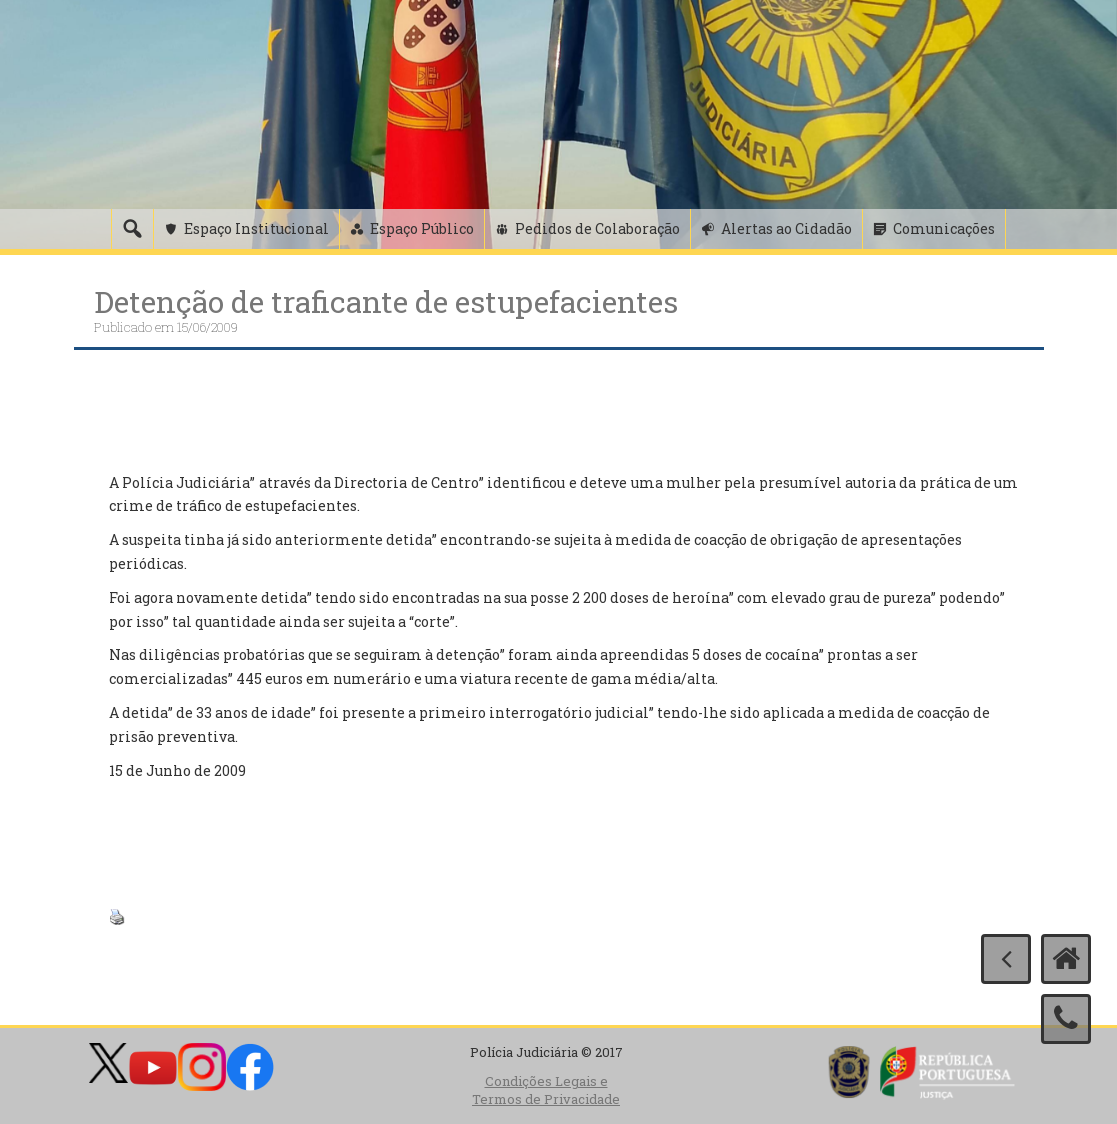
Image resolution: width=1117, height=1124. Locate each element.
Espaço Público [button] (422, 228)
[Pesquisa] (132, 229)
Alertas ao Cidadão (786, 228)
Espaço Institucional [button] (256, 228)
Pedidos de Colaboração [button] (597, 228)
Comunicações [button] (944, 228)
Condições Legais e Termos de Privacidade (546, 1090)
